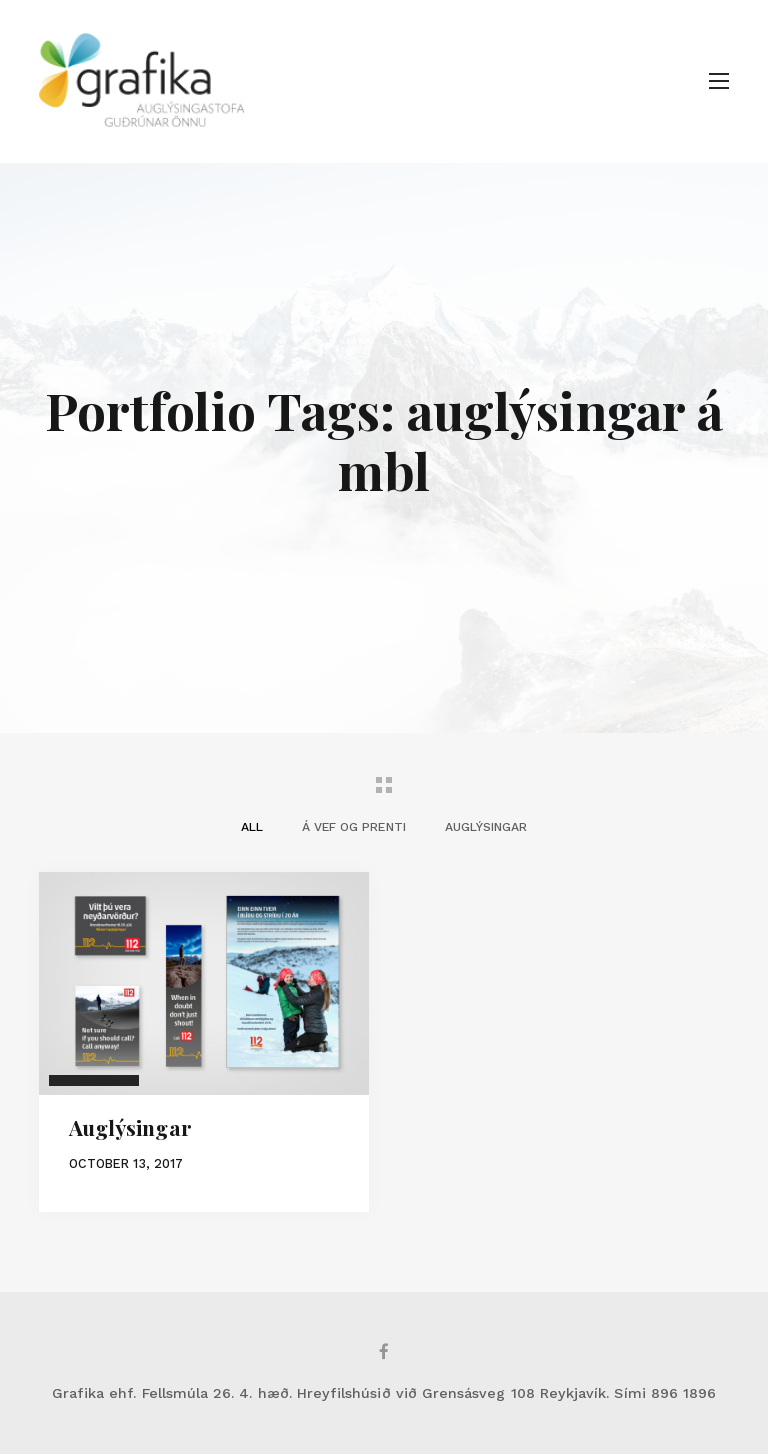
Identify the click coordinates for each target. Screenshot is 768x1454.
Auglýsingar (130, 1127)
